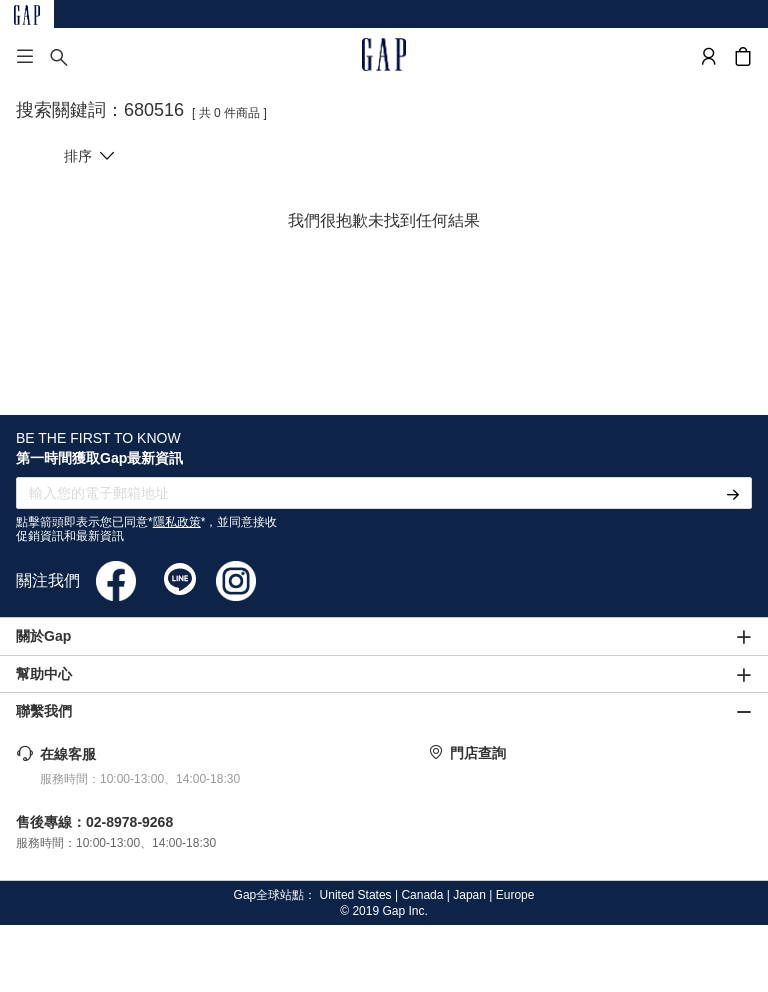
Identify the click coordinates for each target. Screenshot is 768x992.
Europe (515, 895)
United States (356, 895)
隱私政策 (177, 522)
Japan (469, 895)
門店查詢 (478, 753)
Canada (422, 895)
